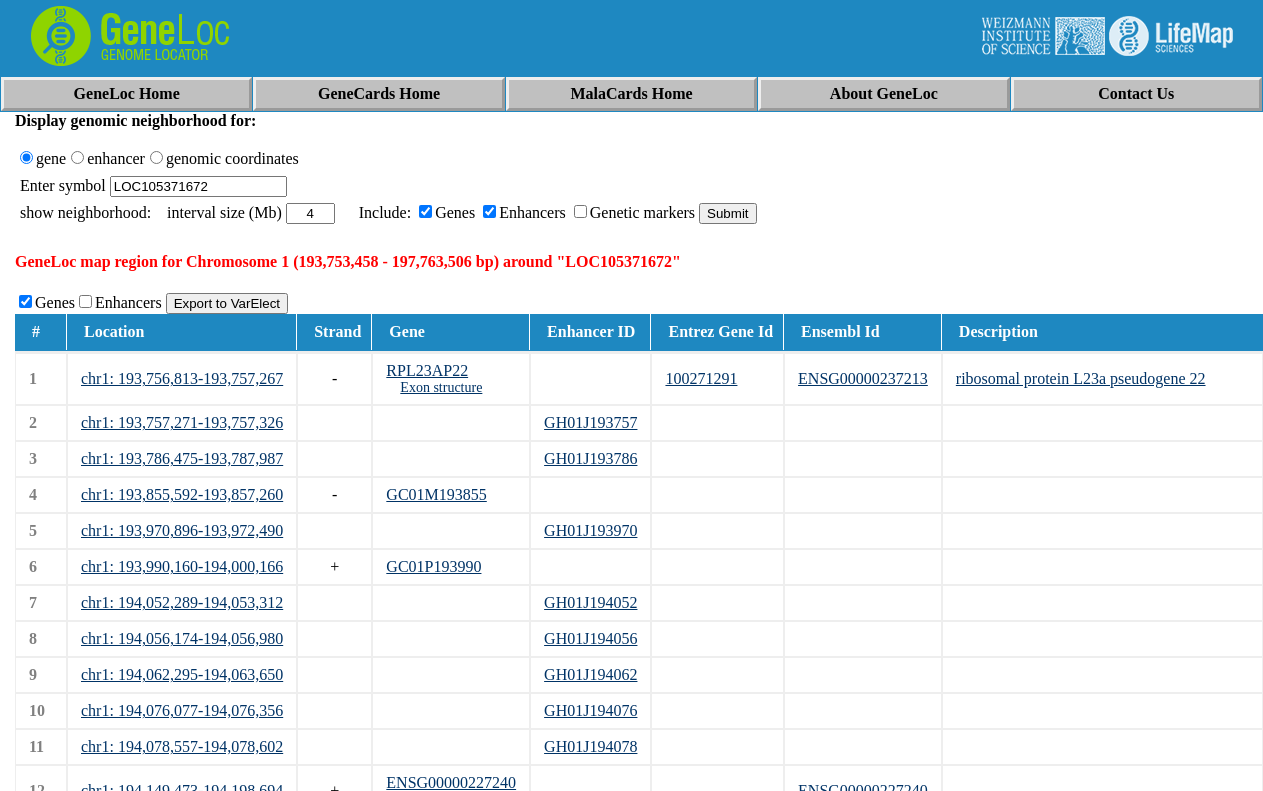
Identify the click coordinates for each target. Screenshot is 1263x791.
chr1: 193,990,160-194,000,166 (182, 566)
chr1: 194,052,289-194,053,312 (182, 602)
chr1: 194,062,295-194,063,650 (182, 674)
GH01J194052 (590, 602)
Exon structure (441, 387)
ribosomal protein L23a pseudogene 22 (1081, 378)
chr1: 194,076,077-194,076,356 (182, 710)
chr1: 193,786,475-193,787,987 (182, 458)
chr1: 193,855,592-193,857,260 (182, 494)
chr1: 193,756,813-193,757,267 (182, 378)
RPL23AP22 (427, 370)
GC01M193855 (436, 494)
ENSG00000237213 (863, 378)
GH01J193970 (590, 530)
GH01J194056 (590, 638)
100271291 (701, 378)
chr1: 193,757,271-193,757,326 (182, 422)
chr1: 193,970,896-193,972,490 (182, 530)
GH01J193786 (590, 458)
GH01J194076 (590, 710)
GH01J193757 (590, 422)
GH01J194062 (590, 674)
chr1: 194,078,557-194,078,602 (182, 746)
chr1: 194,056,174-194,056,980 (182, 638)
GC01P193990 (433, 566)
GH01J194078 (590, 746)
